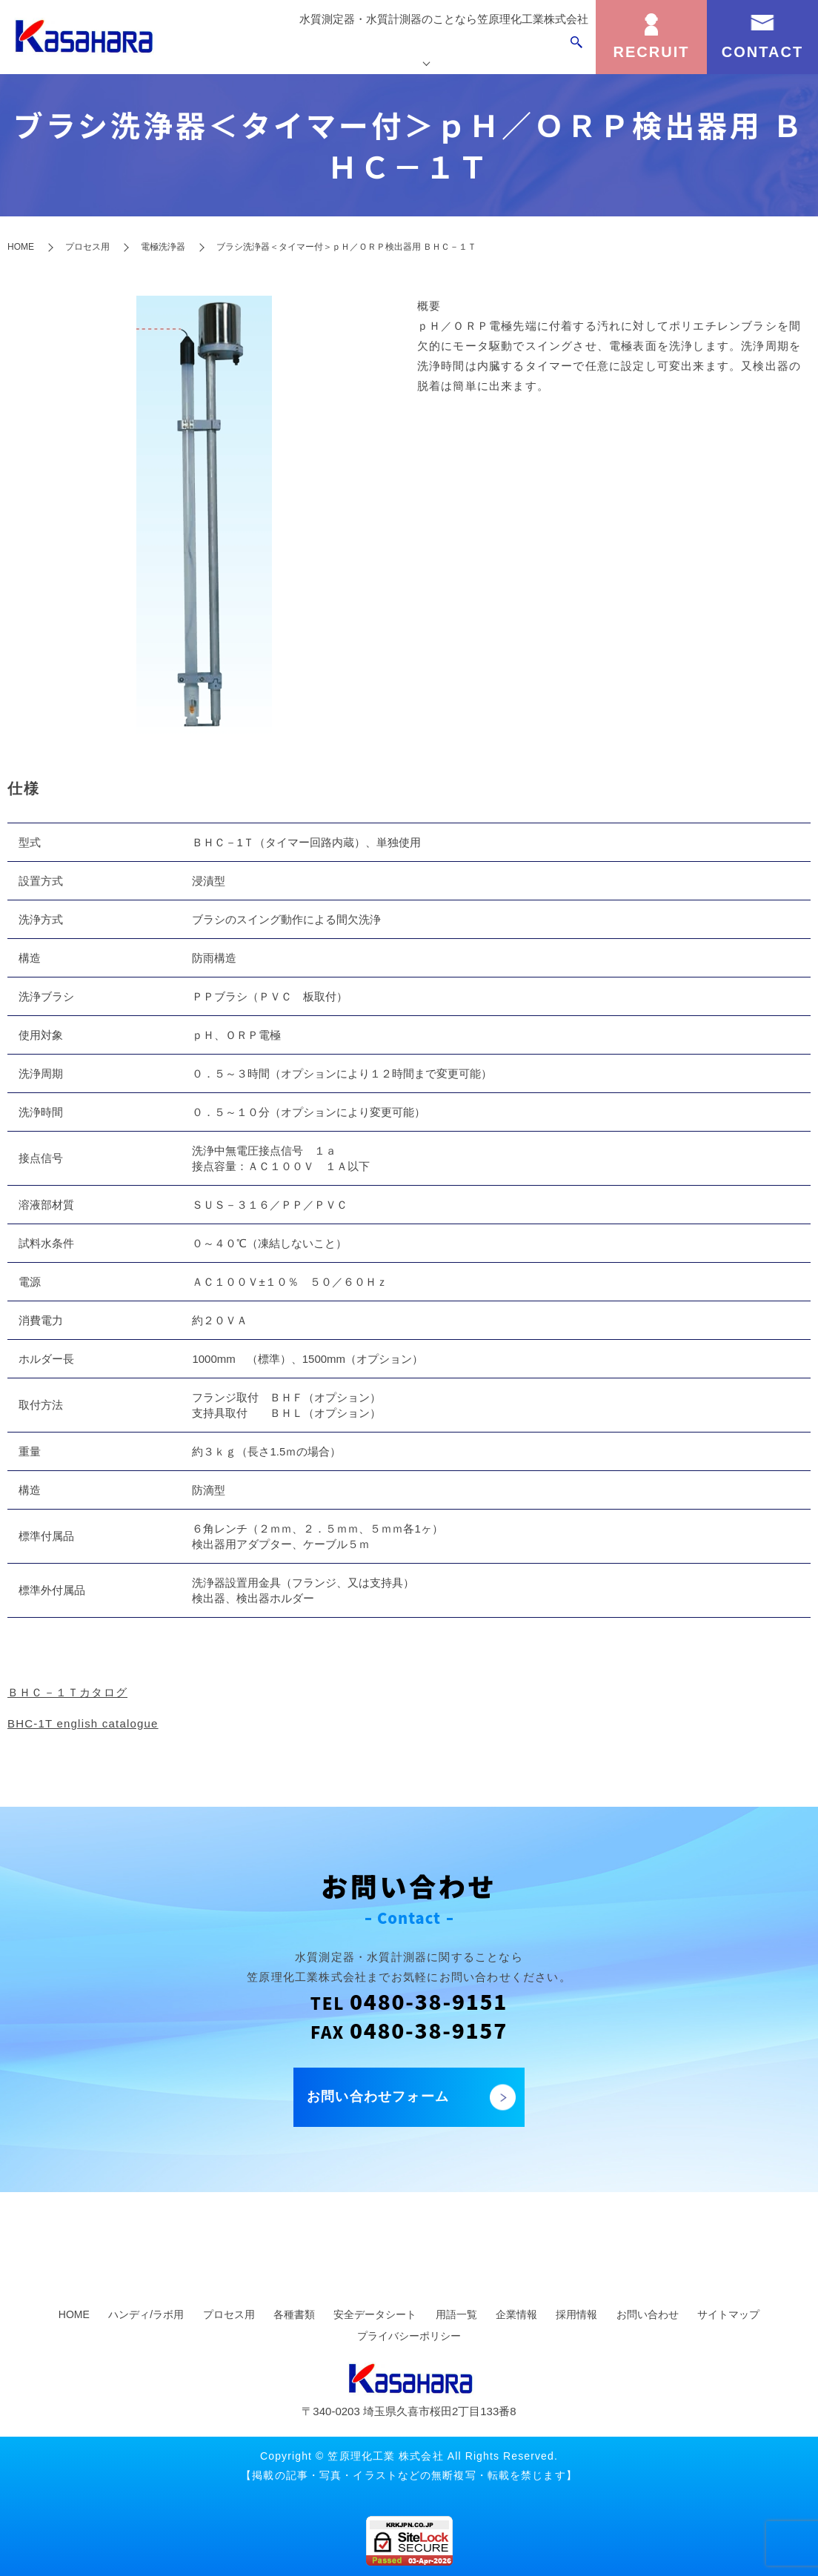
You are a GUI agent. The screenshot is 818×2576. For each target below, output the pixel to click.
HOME (20, 247)
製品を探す (360, 50)
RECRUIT (652, 52)
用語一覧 (456, 2314)
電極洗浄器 (163, 247)
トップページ (287, 50)
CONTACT (762, 52)
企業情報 (532, 50)
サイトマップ (728, 2314)
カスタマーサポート (449, 50)
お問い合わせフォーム (378, 2096)
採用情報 (576, 2314)
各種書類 (294, 2314)
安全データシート (374, 2314)
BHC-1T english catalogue (83, 1723)
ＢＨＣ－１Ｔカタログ (67, 1692)
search (576, 50)
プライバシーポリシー (409, 2336)
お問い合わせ (647, 2314)
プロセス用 (87, 247)
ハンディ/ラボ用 (146, 2314)
